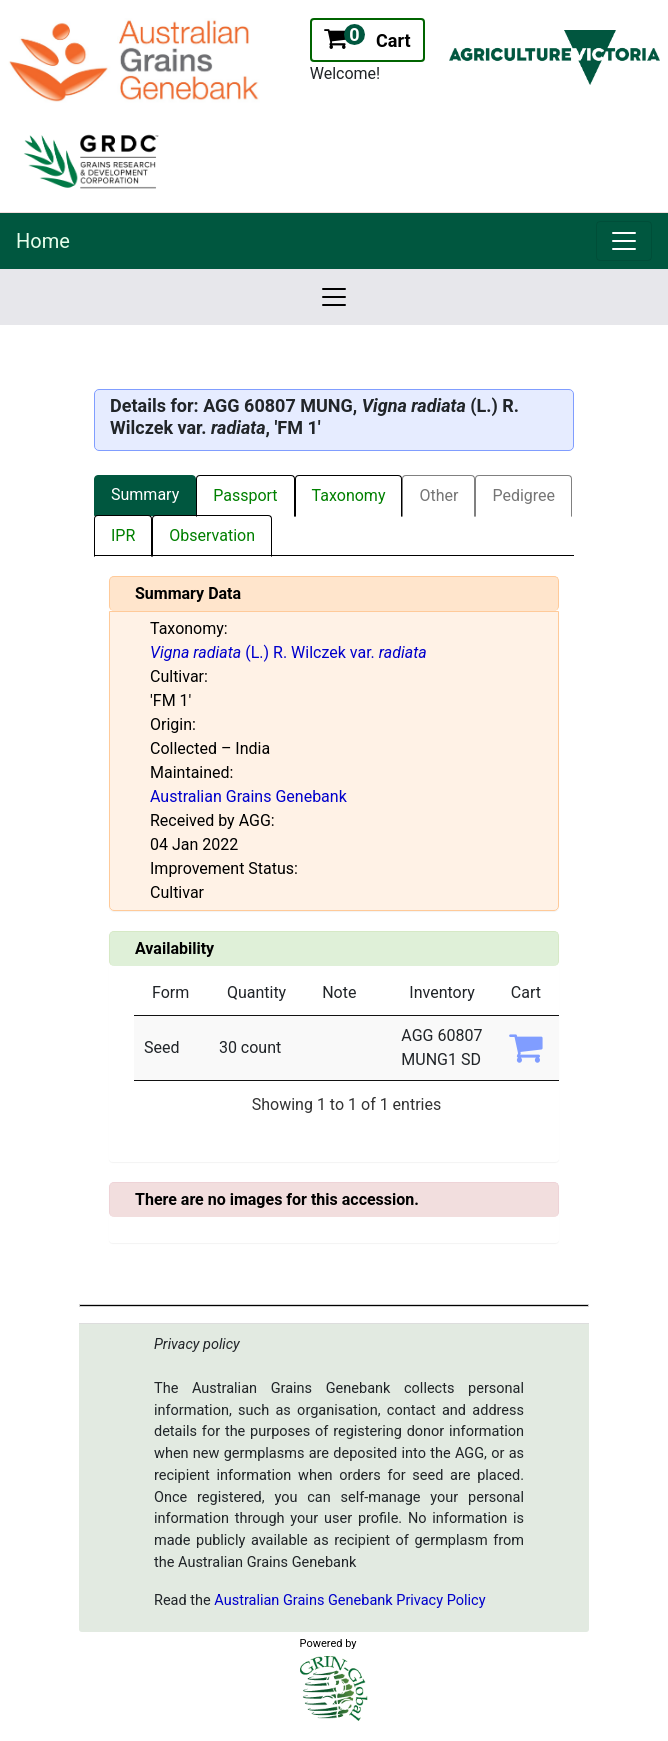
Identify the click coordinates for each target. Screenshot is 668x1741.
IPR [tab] (123, 535)
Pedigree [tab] (523, 495)
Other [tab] (438, 495)
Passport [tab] (245, 495)
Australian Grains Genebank (248, 796)
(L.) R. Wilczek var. (288, 652)
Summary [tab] (145, 494)
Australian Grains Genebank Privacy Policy (349, 1600)
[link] (624, 241)
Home (43, 241)
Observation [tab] (212, 535)
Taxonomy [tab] (349, 495)
